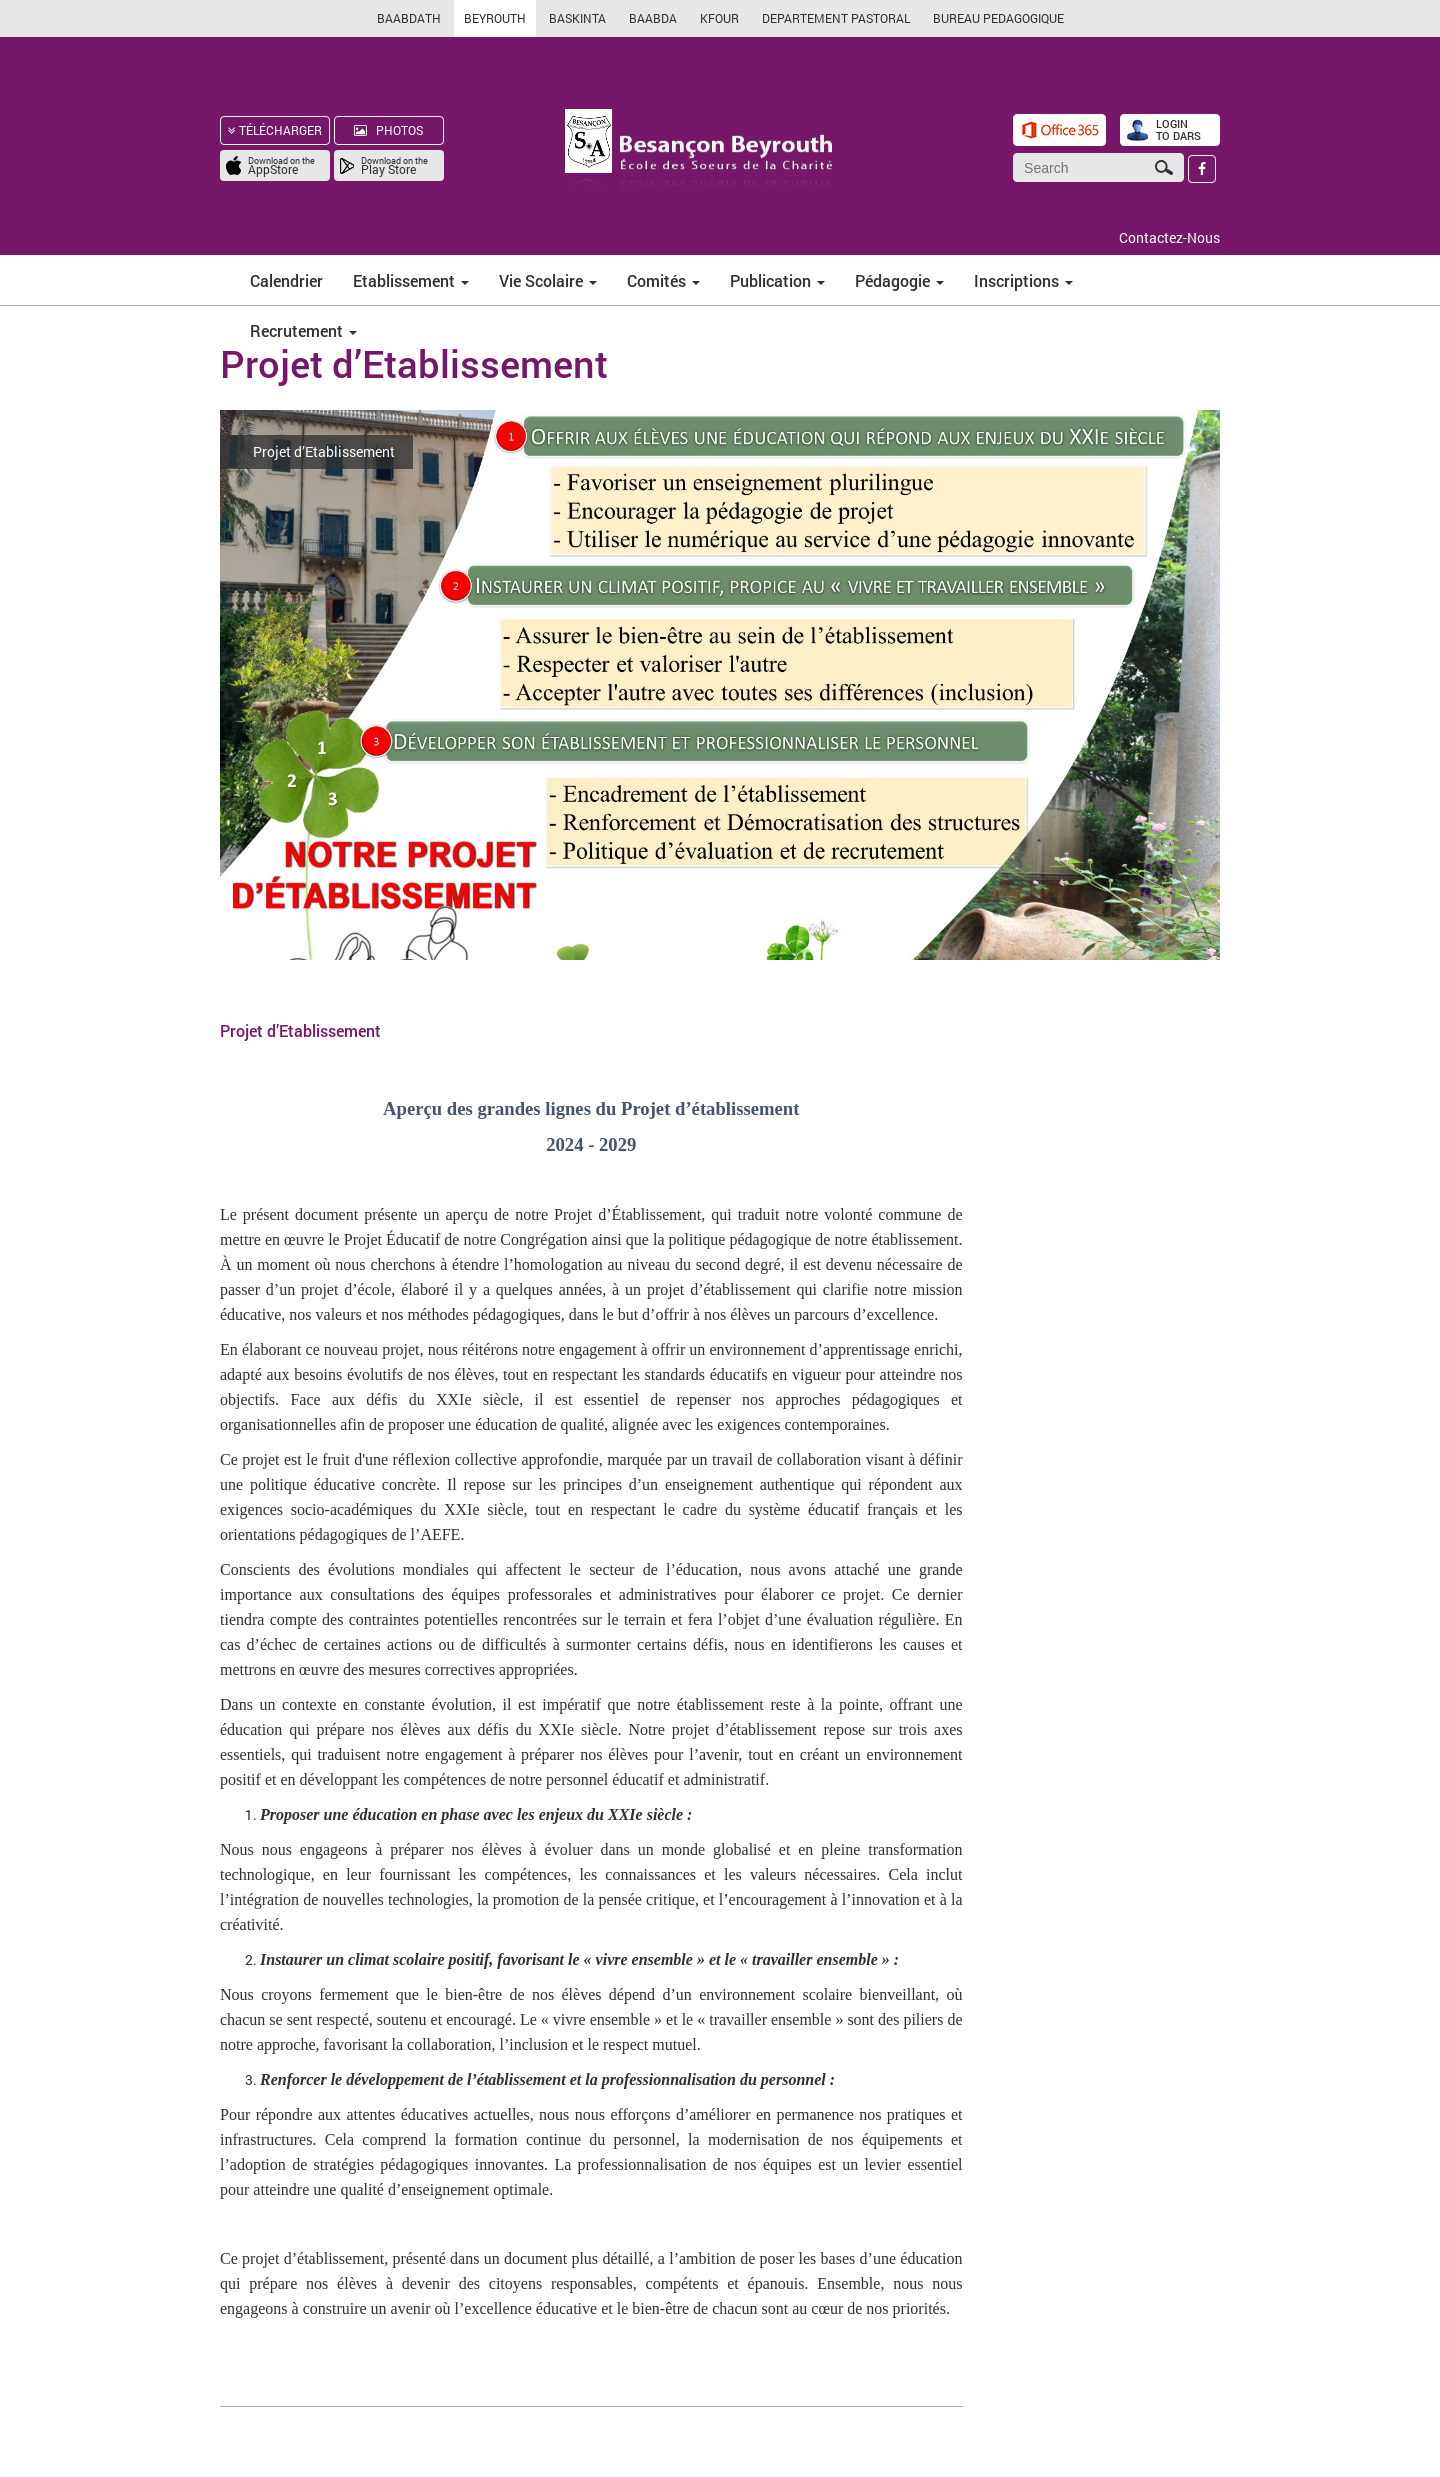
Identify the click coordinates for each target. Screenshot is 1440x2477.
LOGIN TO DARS (1178, 129)
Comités (663, 280)
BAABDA (653, 18)
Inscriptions (1023, 280)
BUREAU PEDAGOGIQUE (998, 18)
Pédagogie (899, 280)
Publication (777, 280)
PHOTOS (388, 130)
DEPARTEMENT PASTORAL (836, 18)
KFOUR (719, 18)
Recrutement (303, 330)
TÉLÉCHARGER (275, 130)
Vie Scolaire (548, 280)
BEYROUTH (495, 18)
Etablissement (411, 280)
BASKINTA (577, 18)
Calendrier (286, 280)
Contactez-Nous (1169, 237)
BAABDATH (409, 18)
